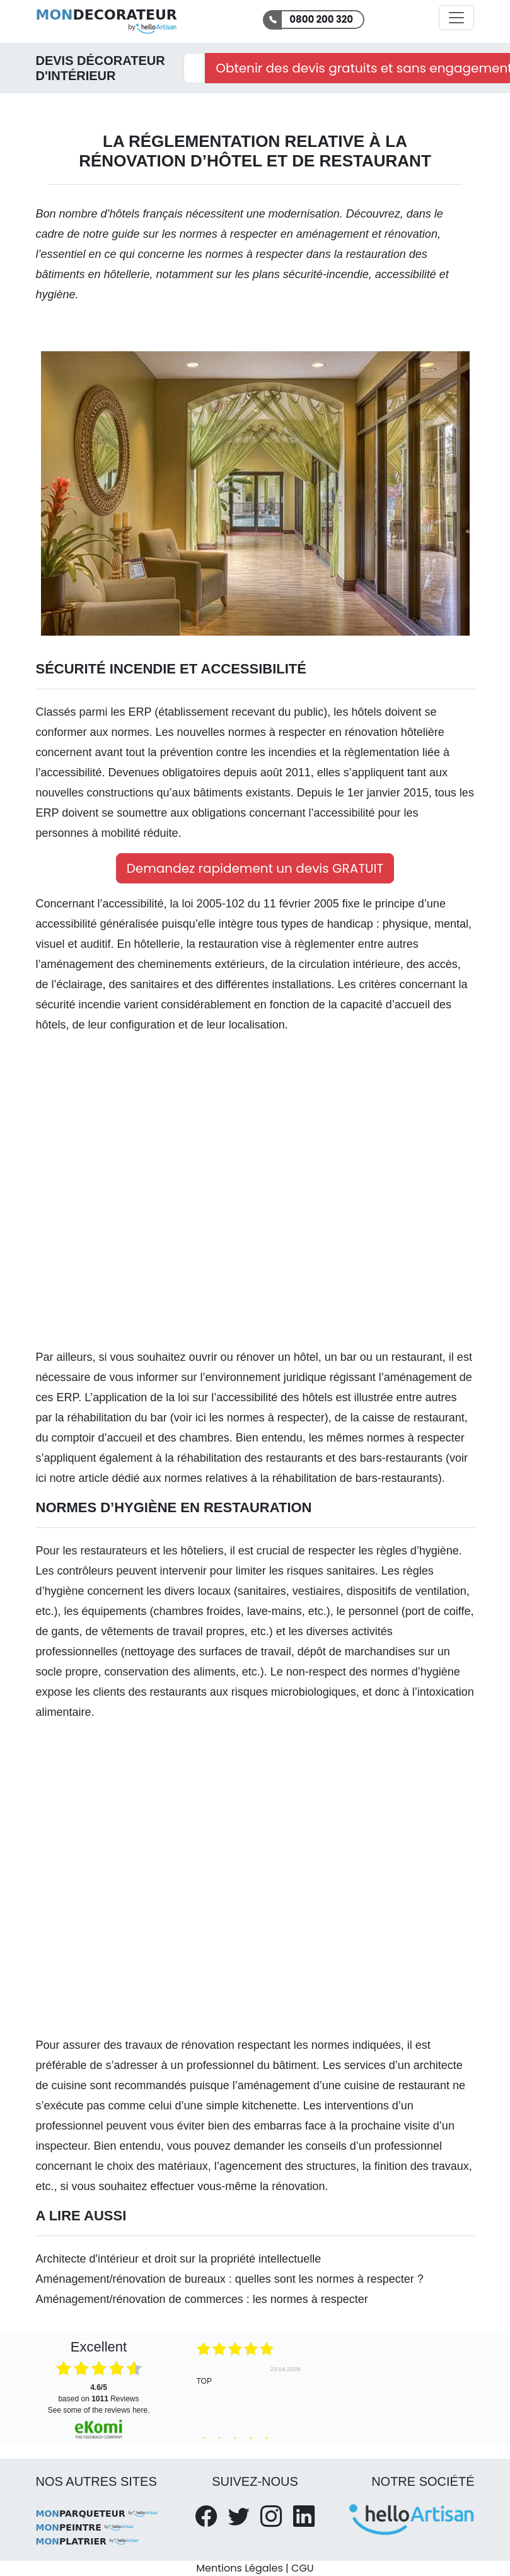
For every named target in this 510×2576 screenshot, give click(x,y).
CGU (302, 2568)
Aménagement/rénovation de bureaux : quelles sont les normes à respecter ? (230, 2279)
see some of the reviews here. (98, 2410)
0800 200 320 (321, 19)
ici (200, 1417)
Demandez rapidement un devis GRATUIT (255, 868)
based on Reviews (98, 2393)
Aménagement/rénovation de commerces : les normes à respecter (202, 2299)
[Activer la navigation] (456, 17)
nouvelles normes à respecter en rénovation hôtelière (310, 732)
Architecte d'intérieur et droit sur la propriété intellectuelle (179, 2259)
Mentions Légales (239, 2568)
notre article (79, 1478)
